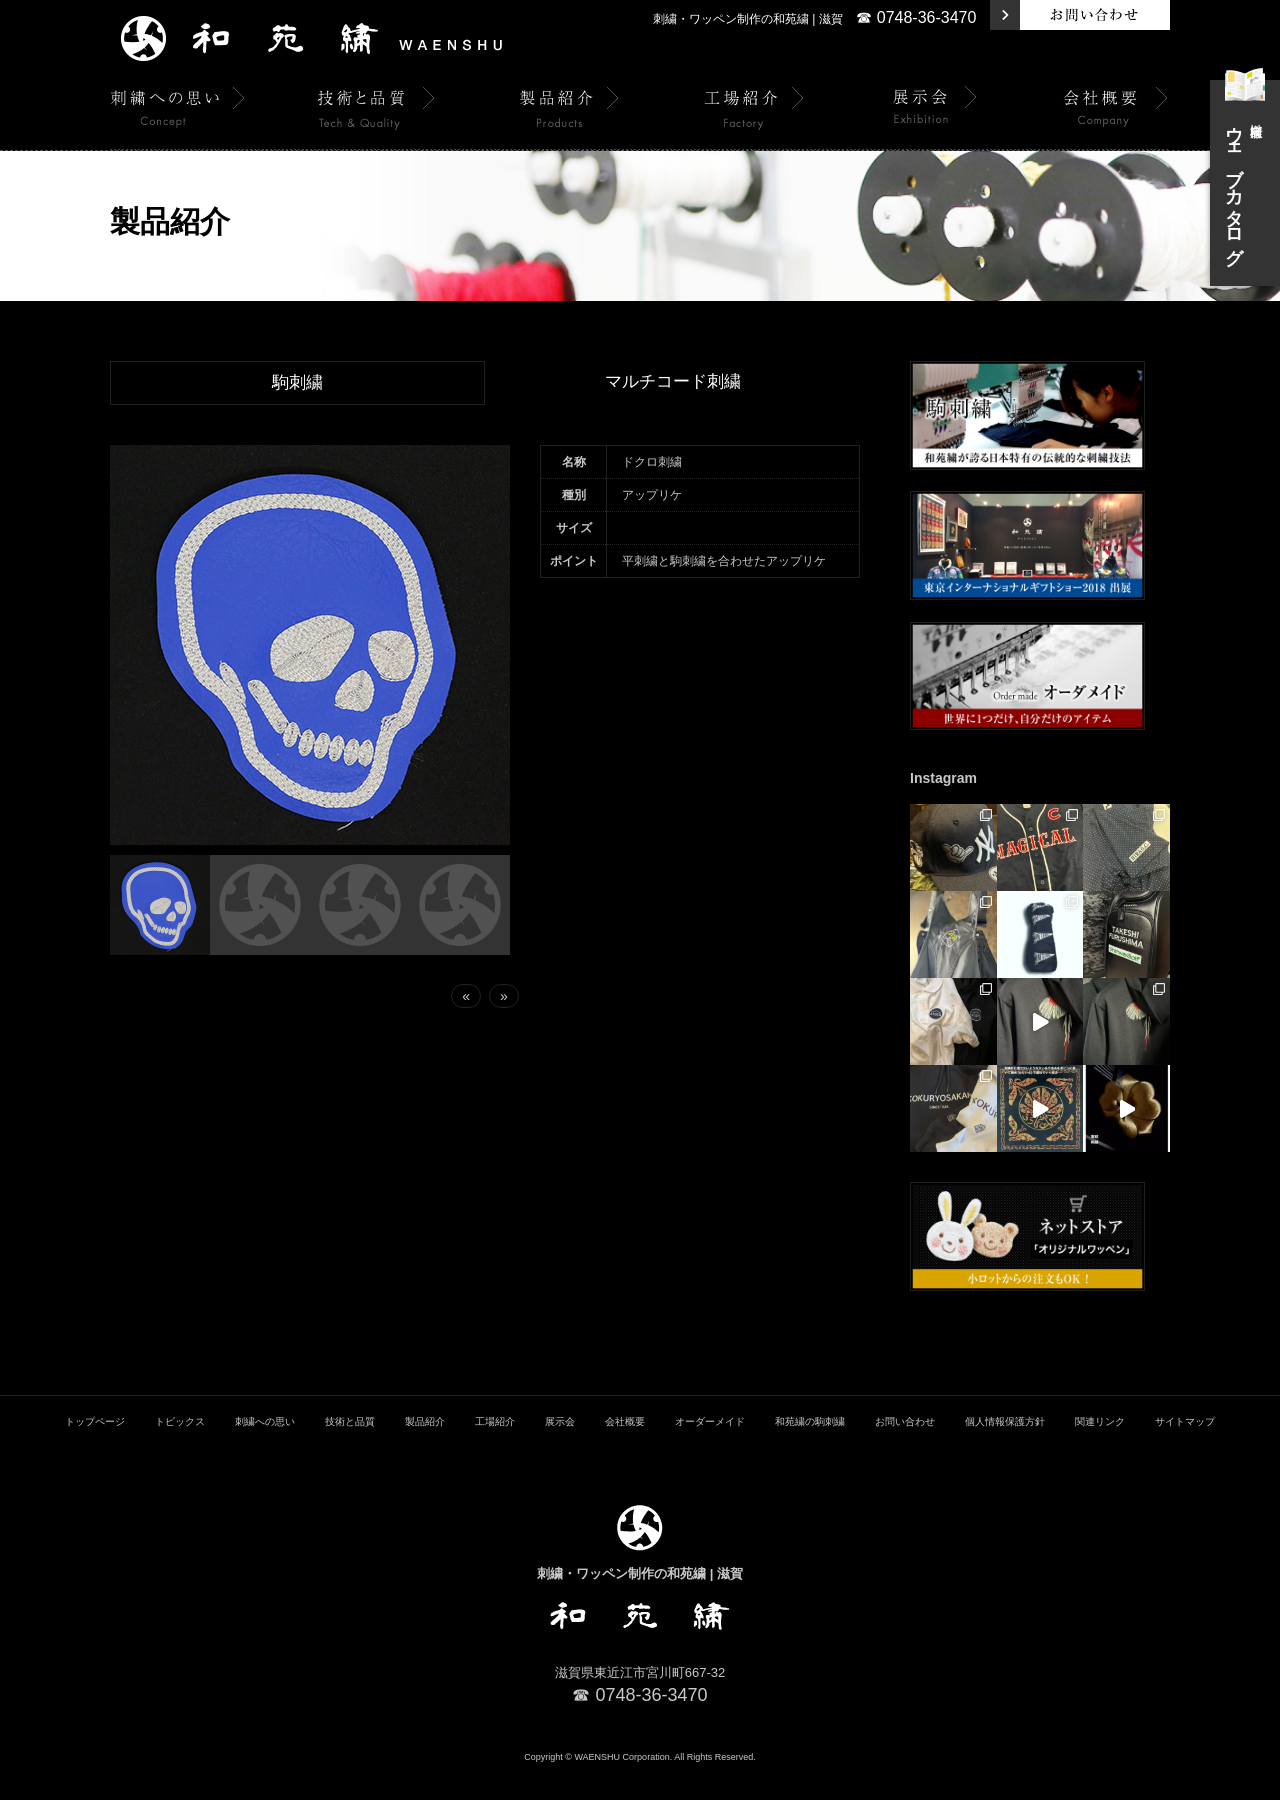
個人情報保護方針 (1005, 1447)
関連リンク (1100, 1447)
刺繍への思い (265, 1447)
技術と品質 (350, 1447)
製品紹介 (425, 1447)
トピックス (180, 1447)
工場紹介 (495, 1447)
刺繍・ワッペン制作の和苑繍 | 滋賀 (748, 19)
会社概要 (625, 1447)
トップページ (95, 1447)
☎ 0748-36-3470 (916, 17)
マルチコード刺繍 (673, 382)
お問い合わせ (905, 1447)
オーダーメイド (710, 1447)
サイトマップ (1185, 1447)
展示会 (560, 1447)
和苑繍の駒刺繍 (810, 1447)
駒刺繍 (298, 383)
